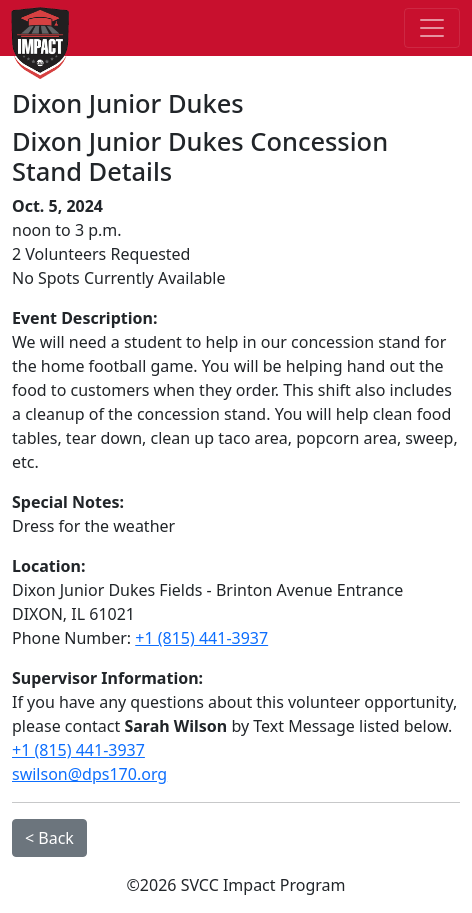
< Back (49, 838)
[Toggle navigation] (432, 28)
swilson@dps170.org (89, 774)
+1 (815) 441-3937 (201, 638)
